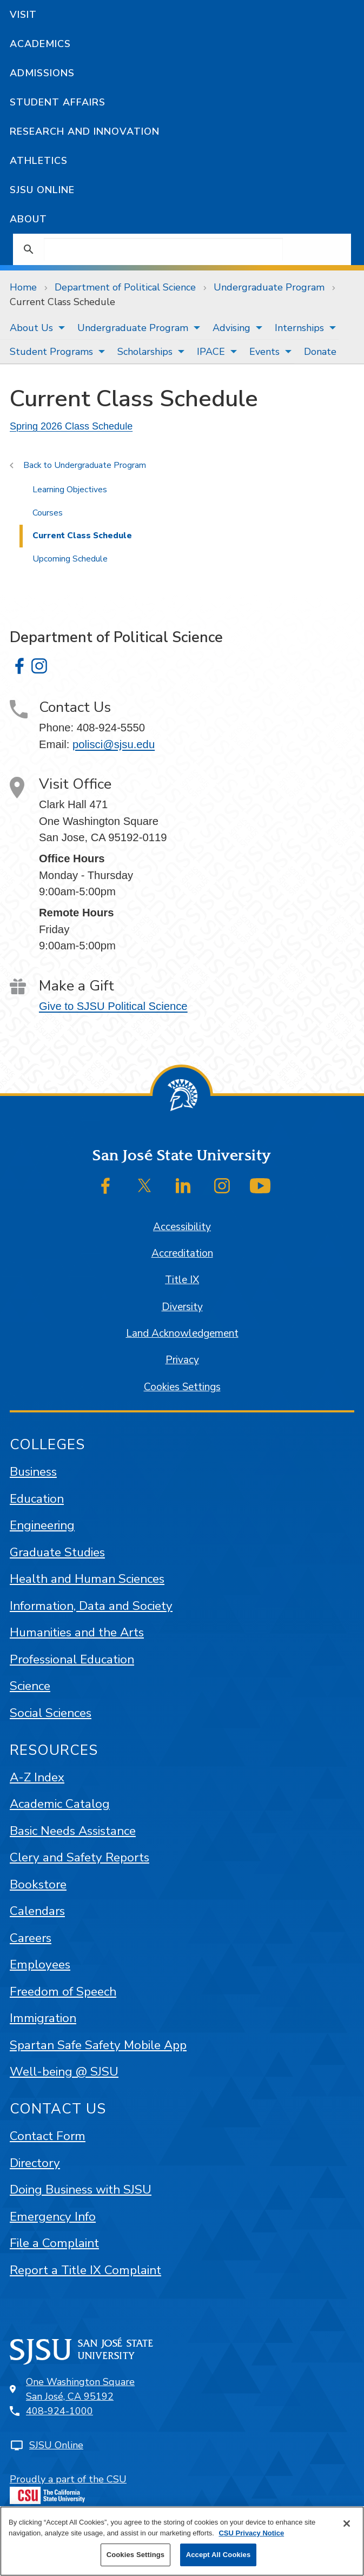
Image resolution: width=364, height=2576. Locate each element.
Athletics (39, 160)
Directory (35, 2163)
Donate (320, 351)
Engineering (42, 1525)
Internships (299, 327)
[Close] (347, 2523)
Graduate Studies (57, 1552)
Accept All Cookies (218, 2555)
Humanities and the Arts (77, 1632)
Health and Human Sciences (87, 1578)
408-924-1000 (59, 2411)
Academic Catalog (60, 1803)
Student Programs (51, 351)
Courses (47, 513)
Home (23, 287)
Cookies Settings (182, 1387)
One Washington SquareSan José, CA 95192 (80, 2389)
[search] (163, 249)
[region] (182, 2541)
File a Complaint (54, 2243)
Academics (40, 43)
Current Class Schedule (62, 301)
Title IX (182, 1280)
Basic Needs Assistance (73, 1830)
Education (37, 1498)
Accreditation (182, 1253)
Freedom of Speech (63, 1991)
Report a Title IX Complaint (85, 2270)
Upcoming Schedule (70, 559)
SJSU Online (42, 189)
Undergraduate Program (269, 287)
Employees (40, 1964)
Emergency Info (53, 2216)
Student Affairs (57, 102)
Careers (30, 1938)
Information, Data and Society (91, 1605)
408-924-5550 (111, 728)
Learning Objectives (69, 490)
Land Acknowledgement (182, 1333)
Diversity (182, 1307)
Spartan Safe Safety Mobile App (98, 2045)
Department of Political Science (125, 287)
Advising (231, 327)
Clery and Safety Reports (79, 1857)
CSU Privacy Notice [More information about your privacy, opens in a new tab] (251, 2533)
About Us (31, 327)
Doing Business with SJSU (80, 2189)
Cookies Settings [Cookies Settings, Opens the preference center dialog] (136, 2555)
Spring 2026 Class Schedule (71, 426)
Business (33, 1471)
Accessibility (182, 1227)
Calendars (37, 1911)
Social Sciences (50, 1713)
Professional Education (72, 1659)
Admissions (42, 73)
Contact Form (47, 2136)
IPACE (211, 351)
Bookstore (38, 1884)
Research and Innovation (85, 131)
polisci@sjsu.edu (113, 744)
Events (264, 351)
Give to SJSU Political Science (113, 1006)
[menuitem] (34, 328)
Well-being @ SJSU (64, 2071)
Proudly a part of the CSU (68, 2488)
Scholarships (145, 351)
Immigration (43, 2018)
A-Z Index (37, 1777)
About (28, 219)
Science (30, 1685)
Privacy (182, 1360)
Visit (23, 14)
